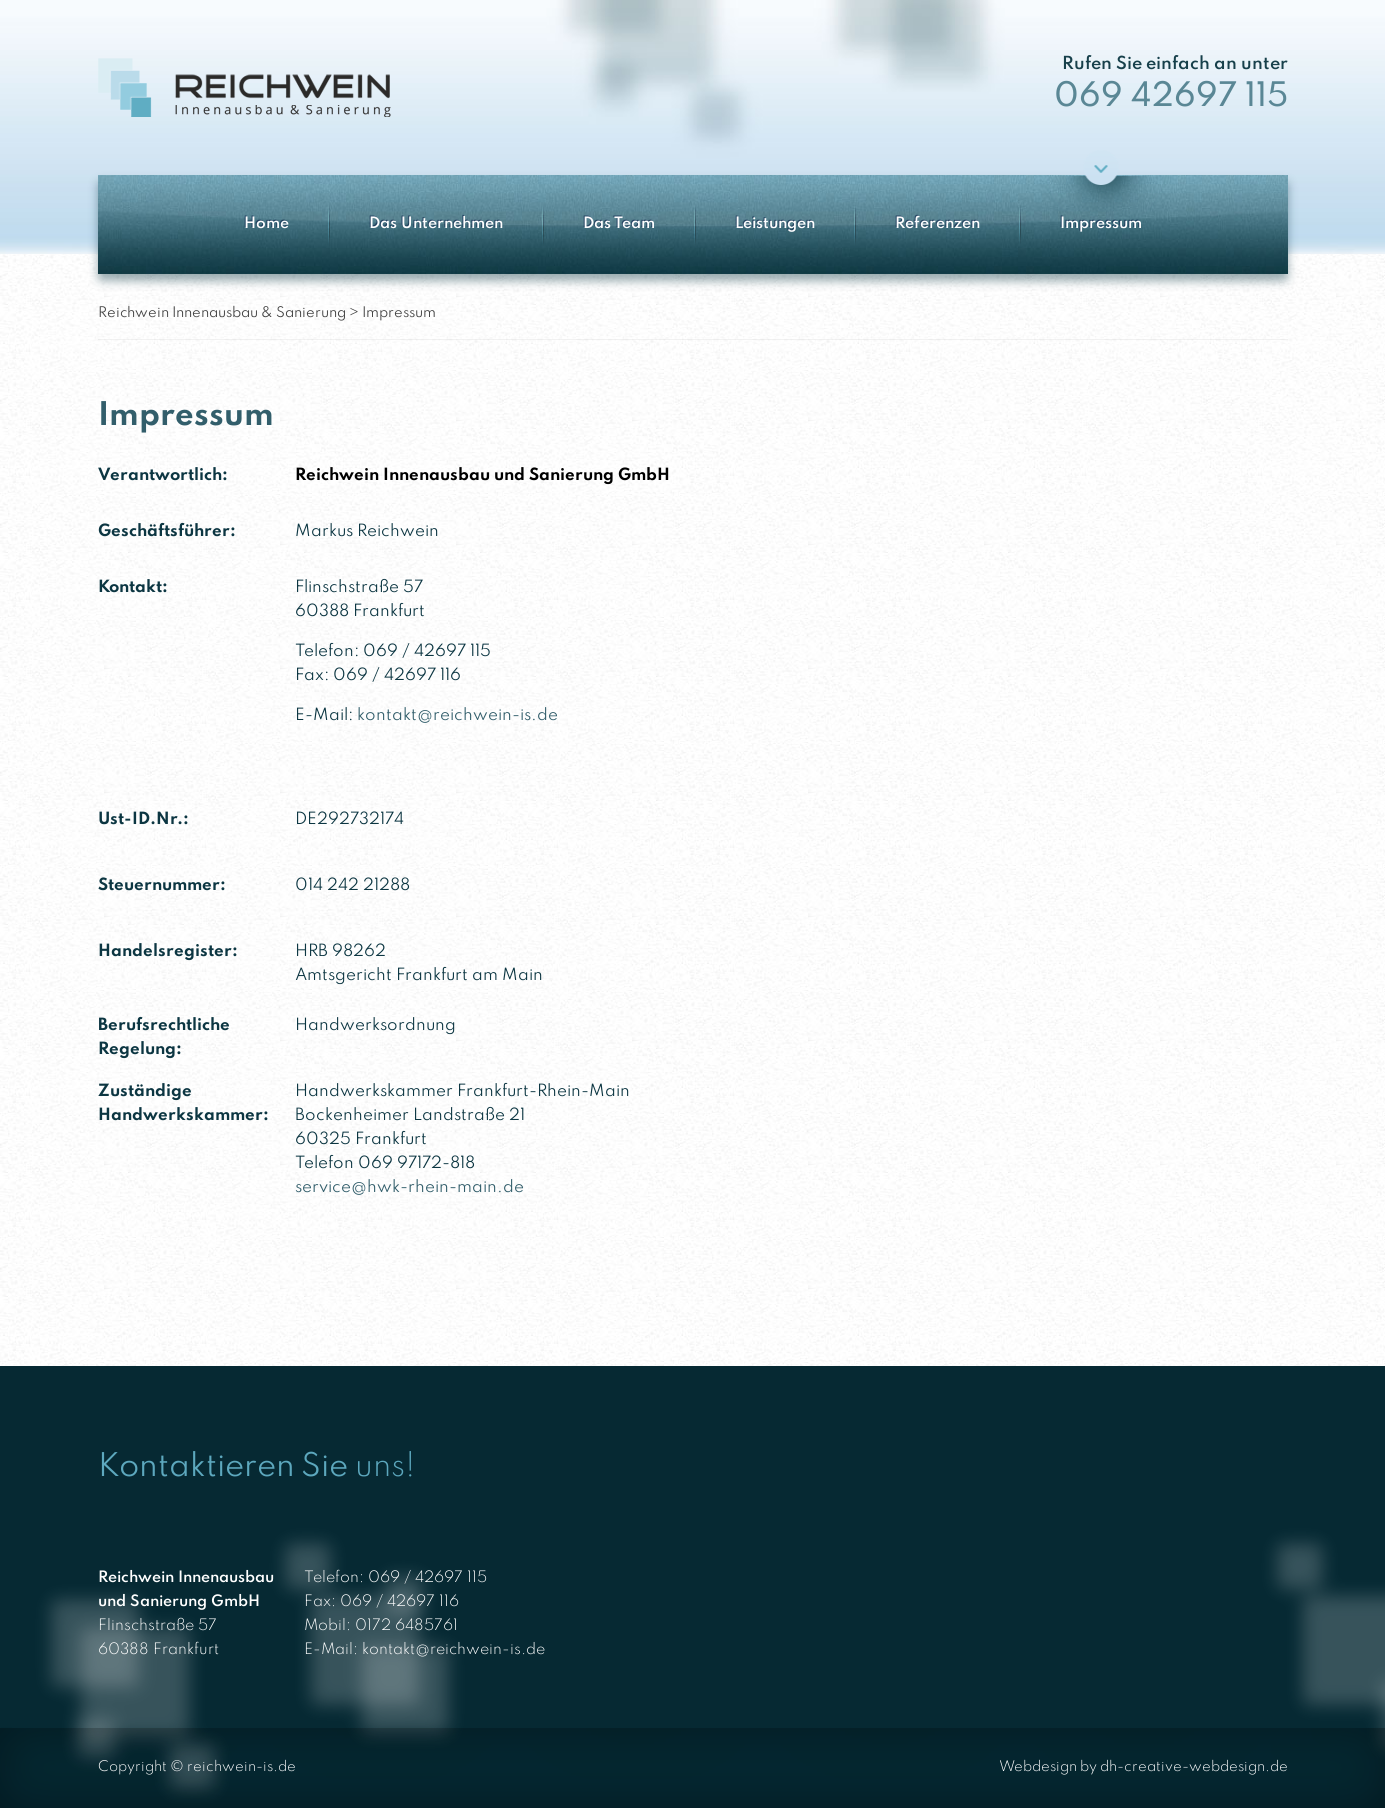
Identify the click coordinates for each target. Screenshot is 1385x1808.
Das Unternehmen (436, 224)
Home (266, 224)
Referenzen (937, 224)
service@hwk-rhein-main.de (409, 1187)
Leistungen (775, 224)
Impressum (1101, 224)
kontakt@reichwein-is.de (457, 715)
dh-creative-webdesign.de (1194, 1767)
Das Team (619, 224)
